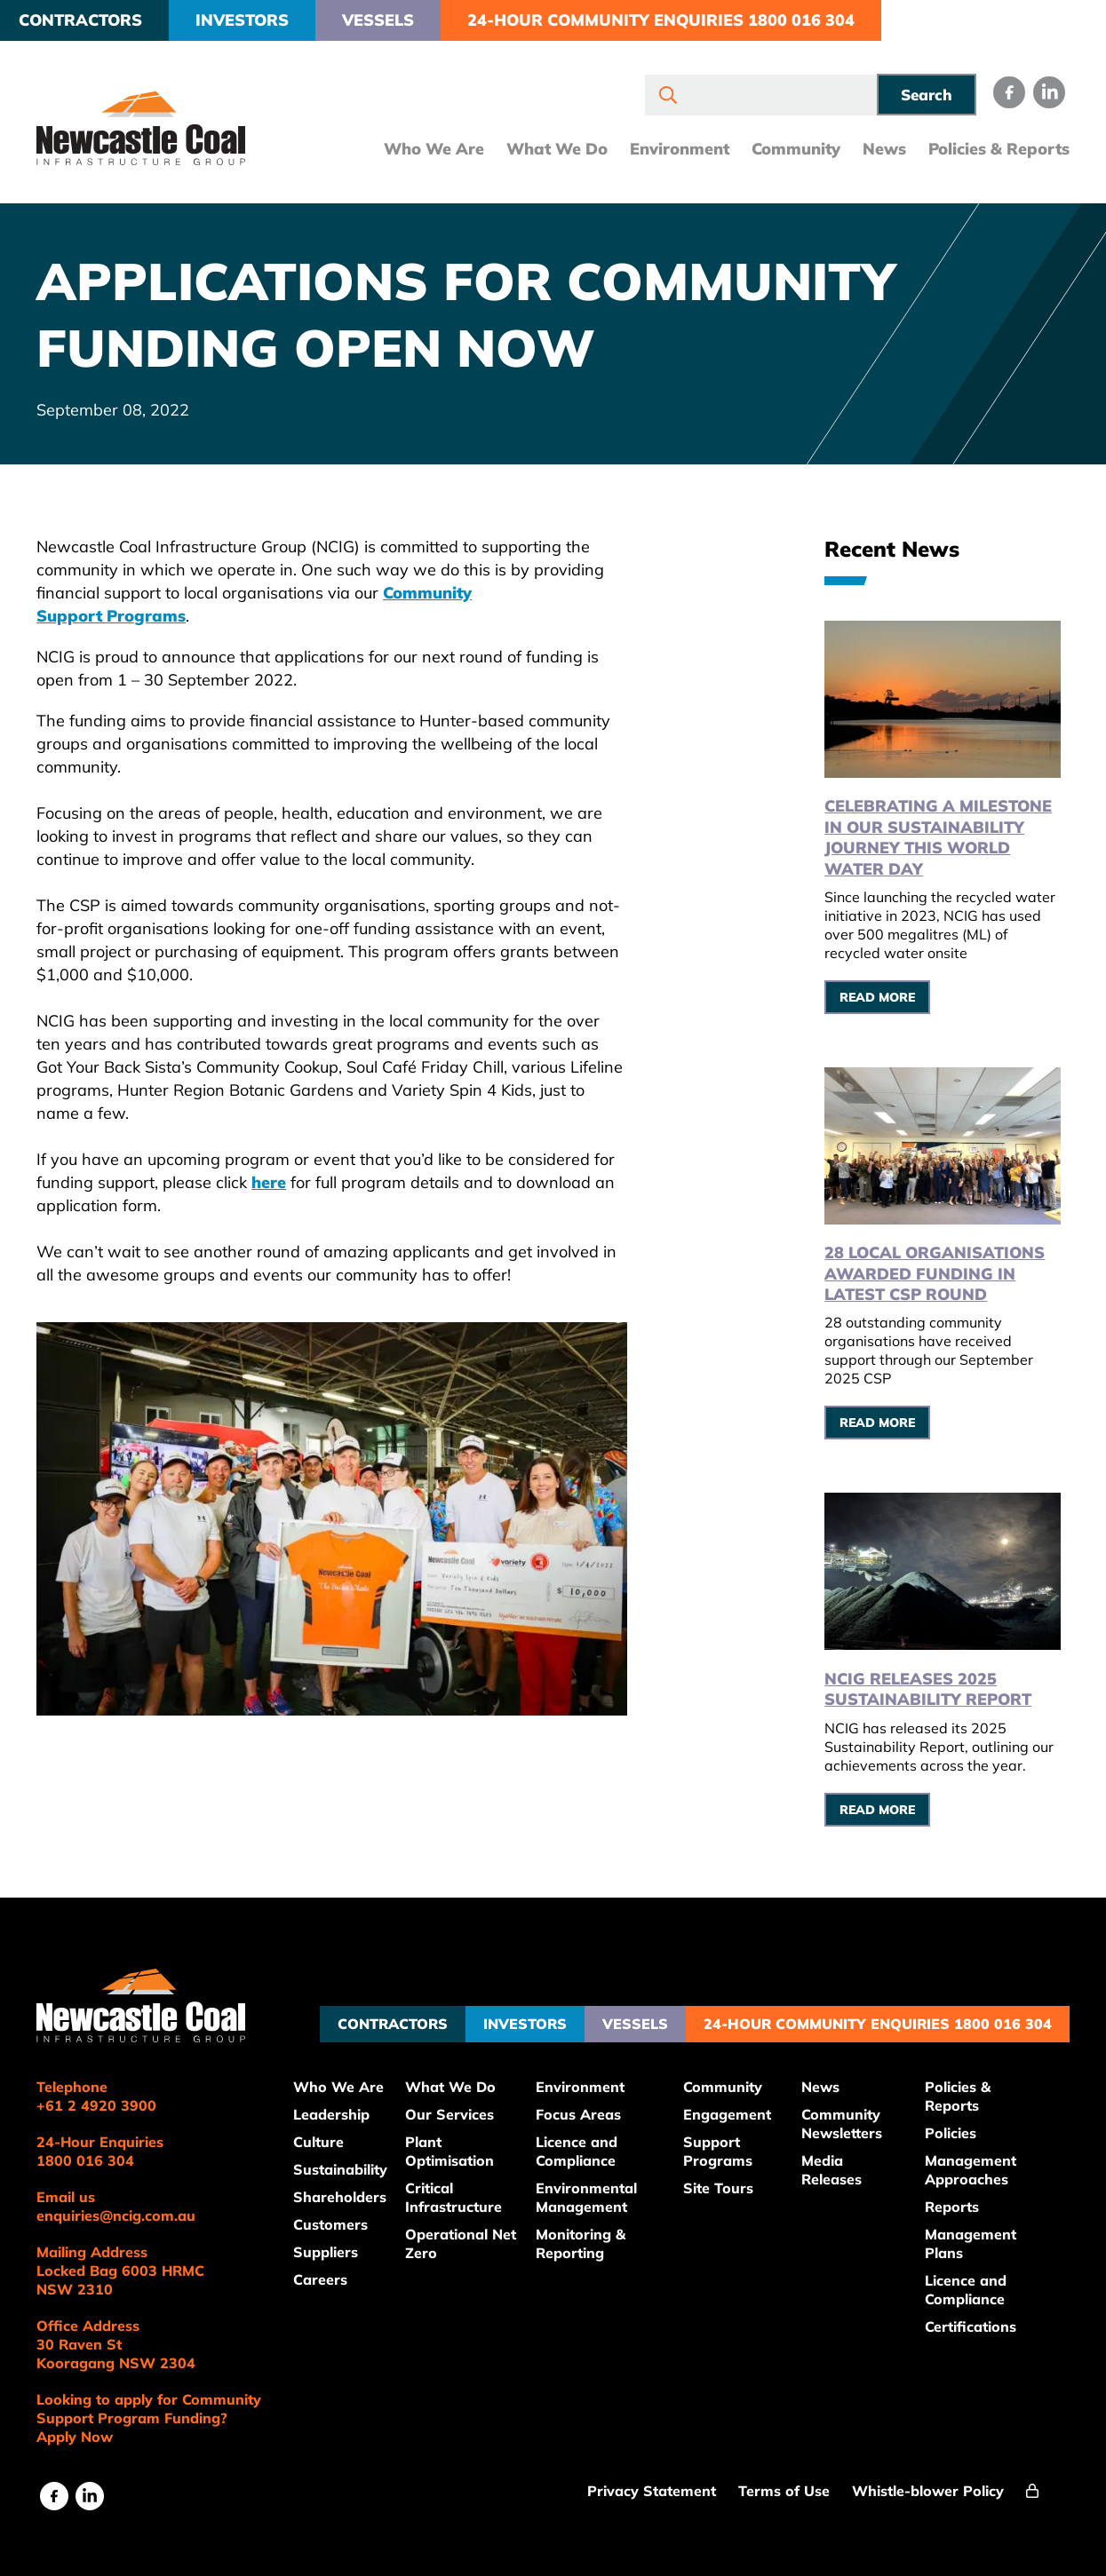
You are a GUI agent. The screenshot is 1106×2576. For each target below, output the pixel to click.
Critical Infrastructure (466, 2190)
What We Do (549, 151)
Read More (881, 995)
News (876, 151)
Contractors (88, 20)
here (276, 1182)
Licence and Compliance (587, 2144)
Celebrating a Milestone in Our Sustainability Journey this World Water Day (942, 835)
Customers (343, 2217)
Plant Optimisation (462, 2144)
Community (788, 151)
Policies (955, 2126)
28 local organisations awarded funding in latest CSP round (939, 1269)
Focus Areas (589, 2107)
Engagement (735, 2107)
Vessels (386, 20)
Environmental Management (597, 2190)
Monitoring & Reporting (591, 2236)
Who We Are (426, 151)
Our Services (462, 2107)
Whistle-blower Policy (929, 2484)
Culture (331, 2135)
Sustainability (353, 2162)
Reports (956, 2199)
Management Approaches (975, 2162)
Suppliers (338, 2245)
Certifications (975, 2319)
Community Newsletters (848, 2116)
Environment (671, 151)
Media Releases (838, 2162)
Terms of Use (785, 2484)
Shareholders (352, 2190)
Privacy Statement (652, 2484)
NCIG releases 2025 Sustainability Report (932, 1681)
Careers (333, 2272)
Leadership (344, 2107)
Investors (250, 20)
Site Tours (726, 2181)
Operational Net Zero (459, 2236)
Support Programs (725, 2144)
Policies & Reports (991, 151)
